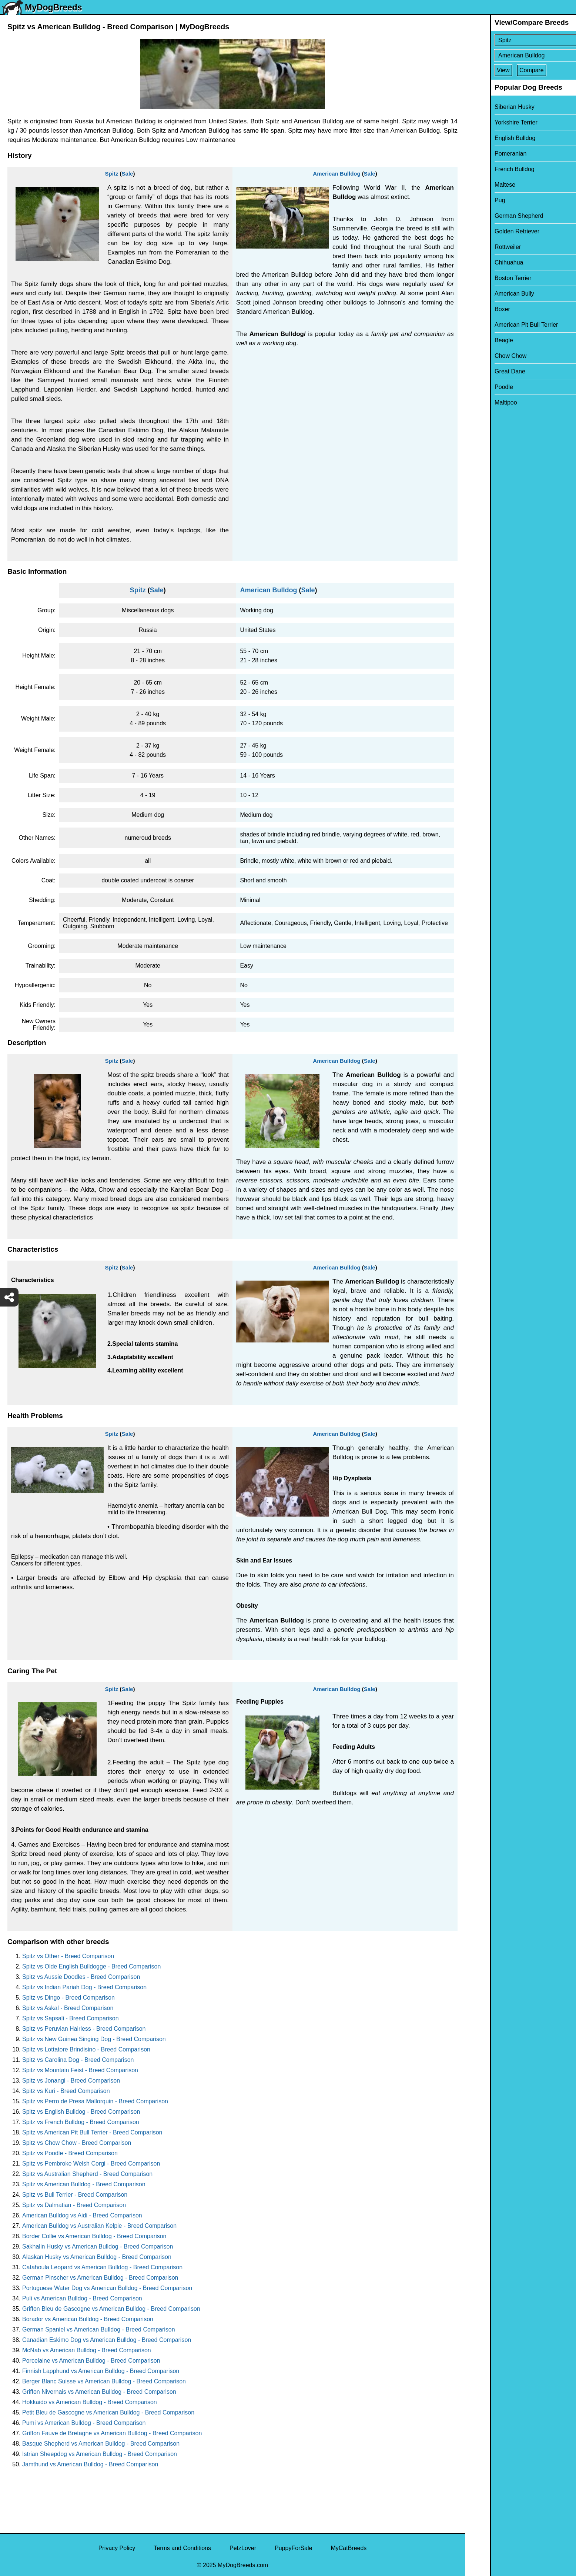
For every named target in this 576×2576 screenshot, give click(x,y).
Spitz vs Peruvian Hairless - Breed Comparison (83, 2029)
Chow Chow (486, 356)
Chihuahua (484, 262)
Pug (475, 200)
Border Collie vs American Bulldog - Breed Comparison (94, 2236)
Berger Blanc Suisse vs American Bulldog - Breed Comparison (104, 2381)
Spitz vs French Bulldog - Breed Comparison (80, 2122)
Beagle (479, 340)
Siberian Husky (490, 107)
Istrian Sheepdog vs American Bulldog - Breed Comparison (99, 2454)
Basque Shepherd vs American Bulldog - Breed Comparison (101, 2443)
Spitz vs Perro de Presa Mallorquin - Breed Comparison (95, 2101)
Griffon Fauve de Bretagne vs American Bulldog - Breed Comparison (112, 2433)
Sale (127, 173)
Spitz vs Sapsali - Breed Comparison (70, 2018)
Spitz (111, 173)
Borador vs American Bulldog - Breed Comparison (87, 2319)
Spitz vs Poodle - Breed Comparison (70, 2153)
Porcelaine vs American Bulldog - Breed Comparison (91, 2360)
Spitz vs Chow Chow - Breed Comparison (76, 2143)
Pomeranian (486, 153)
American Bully (489, 293)
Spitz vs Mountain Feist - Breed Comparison (80, 2070)
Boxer (477, 309)
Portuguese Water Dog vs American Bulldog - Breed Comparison (107, 2288)
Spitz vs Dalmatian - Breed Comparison (74, 2205)
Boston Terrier (488, 278)
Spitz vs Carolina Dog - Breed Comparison (78, 2060)
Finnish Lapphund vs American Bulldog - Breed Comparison (100, 2371)
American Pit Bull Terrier (501, 325)
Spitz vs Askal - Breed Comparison (67, 2008)
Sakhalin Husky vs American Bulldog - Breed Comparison (97, 2246)
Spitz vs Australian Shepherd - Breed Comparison (87, 2174)
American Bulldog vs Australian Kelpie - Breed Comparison (99, 2226)
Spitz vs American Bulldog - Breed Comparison (83, 2184)
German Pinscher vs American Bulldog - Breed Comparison (100, 2277)
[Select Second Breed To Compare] (521, 55)
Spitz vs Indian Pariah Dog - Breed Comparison (84, 1987)
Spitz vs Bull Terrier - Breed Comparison (74, 2194)
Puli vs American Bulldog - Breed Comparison (82, 2298)
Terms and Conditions (182, 2548)
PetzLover (243, 2548)
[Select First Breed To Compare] (521, 40)
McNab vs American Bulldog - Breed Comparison (86, 2350)
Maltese (480, 185)
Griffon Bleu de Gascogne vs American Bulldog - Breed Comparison (111, 2309)
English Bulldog (490, 138)
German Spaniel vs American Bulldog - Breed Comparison (98, 2329)
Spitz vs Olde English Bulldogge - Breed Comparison (91, 1966)
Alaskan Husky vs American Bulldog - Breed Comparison (96, 2257)
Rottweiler (483, 247)
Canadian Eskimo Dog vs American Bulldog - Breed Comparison (106, 2340)
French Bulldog (490, 169)
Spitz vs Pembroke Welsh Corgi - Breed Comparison (91, 2163)
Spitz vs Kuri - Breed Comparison (66, 2091)
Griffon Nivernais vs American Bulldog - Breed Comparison (99, 2392)
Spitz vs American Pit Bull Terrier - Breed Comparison (92, 2132)
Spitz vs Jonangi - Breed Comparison (71, 2080)
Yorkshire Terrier (491, 122)
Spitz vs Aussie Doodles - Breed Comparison (81, 1977)
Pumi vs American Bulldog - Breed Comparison (83, 2423)
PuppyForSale (293, 2548)
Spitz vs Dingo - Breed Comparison (68, 1997)
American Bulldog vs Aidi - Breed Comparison (82, 2215)
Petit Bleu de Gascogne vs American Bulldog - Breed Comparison (108, 2412)
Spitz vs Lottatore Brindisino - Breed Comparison (86, 2049)
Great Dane (485, 371)
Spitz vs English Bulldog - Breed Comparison (81, 2112)
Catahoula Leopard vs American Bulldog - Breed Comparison (102, 2267)
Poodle (479, 387)
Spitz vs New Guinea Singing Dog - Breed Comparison (94, 2039)
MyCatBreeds (348, 2548)
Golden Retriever (492, 231)
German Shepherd (494, 216)
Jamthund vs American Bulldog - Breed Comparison (90, 2464)
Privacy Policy (116, 2548)
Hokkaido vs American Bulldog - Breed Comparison (89, 2402)
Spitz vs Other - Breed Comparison (68, 1956)
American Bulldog (336, 173)
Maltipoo (481, 402)
